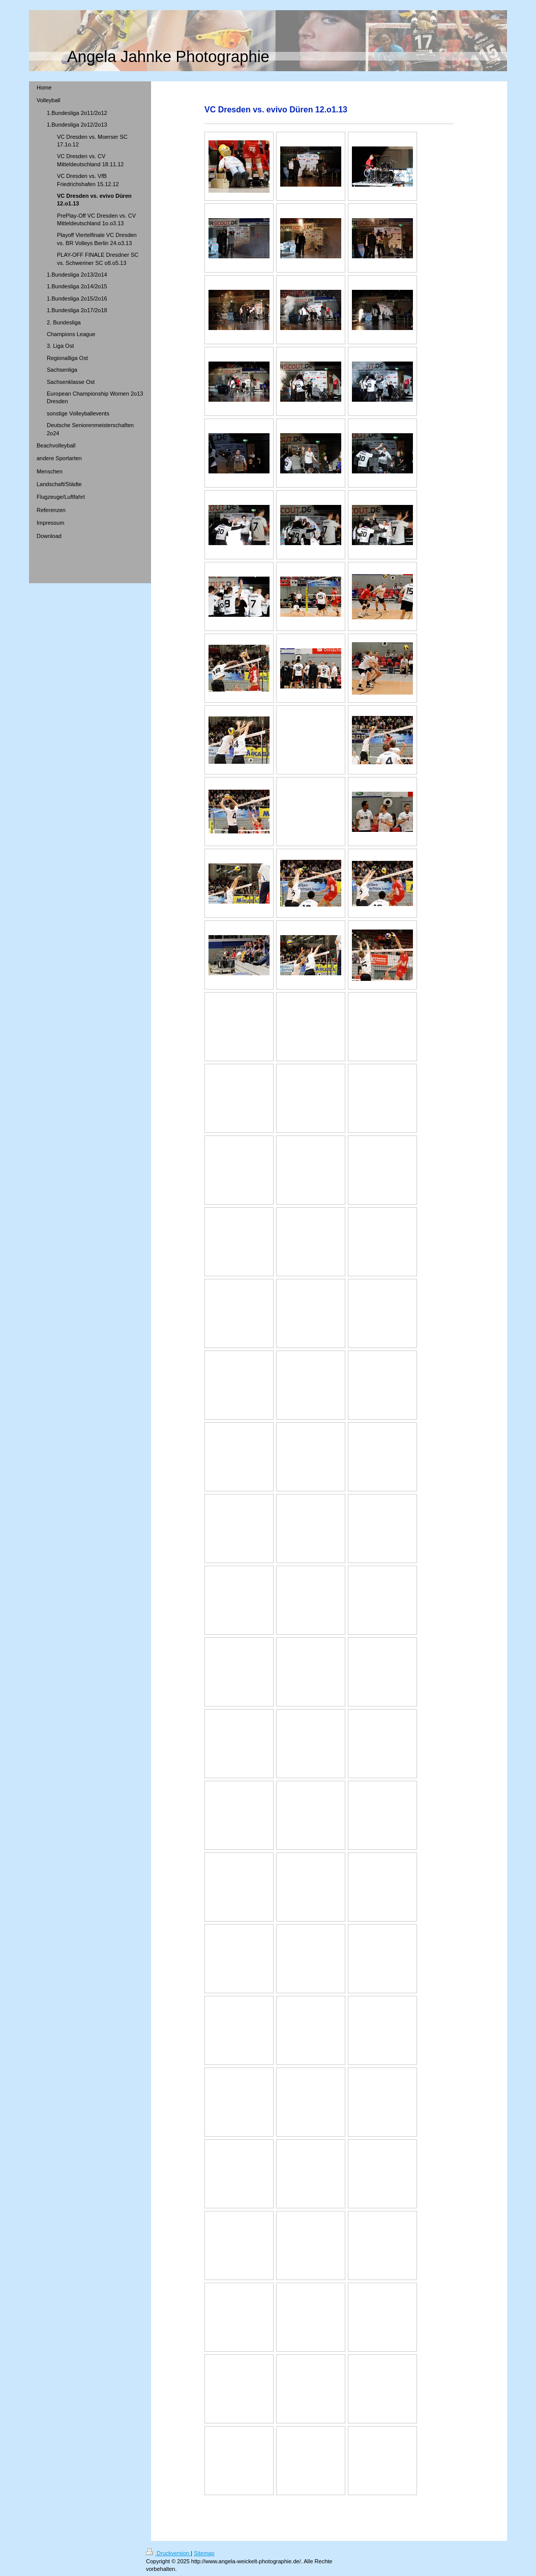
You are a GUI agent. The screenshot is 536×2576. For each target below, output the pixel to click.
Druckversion (168, 2553)
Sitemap (204, 2553)
